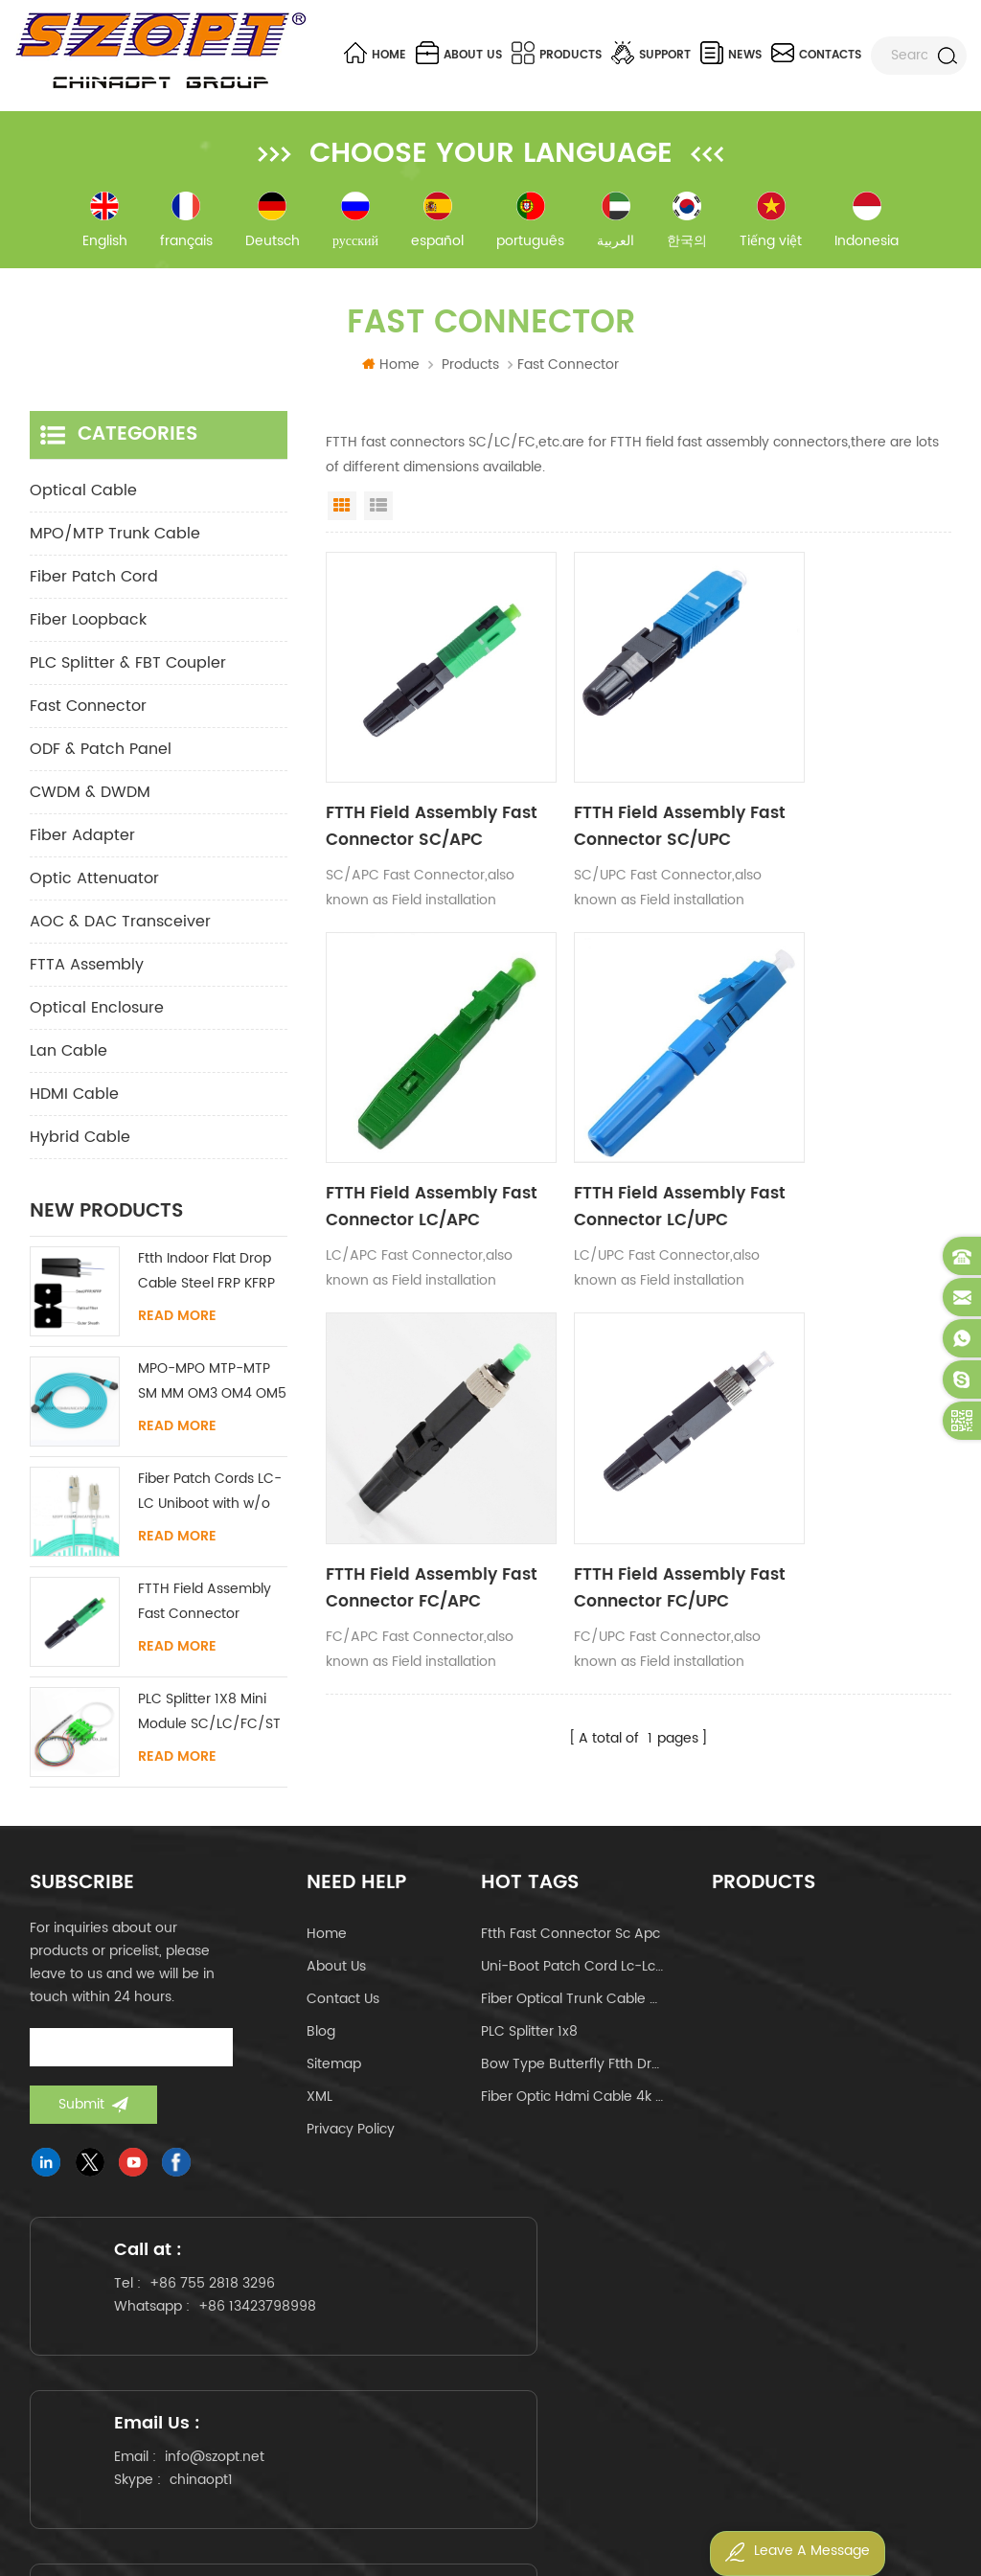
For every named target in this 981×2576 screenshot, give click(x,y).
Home (375, 52)
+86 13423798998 (182, 2345)
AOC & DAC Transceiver (120, 928)
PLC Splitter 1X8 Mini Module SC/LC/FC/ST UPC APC (209, 1719)
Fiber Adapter (82, 842)
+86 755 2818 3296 (224, 2311)
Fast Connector (88, 712)
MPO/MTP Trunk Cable (115, 540)
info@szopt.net (537, 2311)
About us (459, 52)
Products (557, 52)
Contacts (816, 52)
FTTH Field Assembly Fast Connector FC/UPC (840, 1142)
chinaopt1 (524, 2334)
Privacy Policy (351, 2136)
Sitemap (334, 2071)
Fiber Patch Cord (94, 583)
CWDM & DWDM (90, 798)
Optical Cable (83, 497)
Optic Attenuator (94, 885)
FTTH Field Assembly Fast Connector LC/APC (839, 797)
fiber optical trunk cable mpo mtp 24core (573, 2006)
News (731, 52)
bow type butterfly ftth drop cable (573, 2071)
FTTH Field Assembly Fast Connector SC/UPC (629, 797)
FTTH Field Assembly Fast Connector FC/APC (628, 1142)
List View (378, 512)
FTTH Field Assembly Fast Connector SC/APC (419, 797)
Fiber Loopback (88, 626)
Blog (321, 2038)
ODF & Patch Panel (100, 755)
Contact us (343, 2006)
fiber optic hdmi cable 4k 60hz (573, 2103)
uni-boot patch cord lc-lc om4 (573, 1973)
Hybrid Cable (80, 1143)
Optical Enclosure (97, 1014)
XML (319, 2103)
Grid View (342, 512)
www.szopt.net (236, 2436)
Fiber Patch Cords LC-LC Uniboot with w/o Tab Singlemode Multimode (210, 1498)
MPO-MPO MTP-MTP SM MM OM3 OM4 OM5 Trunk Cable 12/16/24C (212, 1388)
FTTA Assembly (87, 971)
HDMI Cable (74, 1100)
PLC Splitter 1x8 (529, 2038)
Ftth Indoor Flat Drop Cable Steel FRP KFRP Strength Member (206, 1278)
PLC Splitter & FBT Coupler (128, 669)
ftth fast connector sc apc (570, 1940)
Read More (177, 1323)
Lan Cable (68, 1057)
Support (651, 52)
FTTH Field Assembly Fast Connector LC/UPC (417, 1142)
